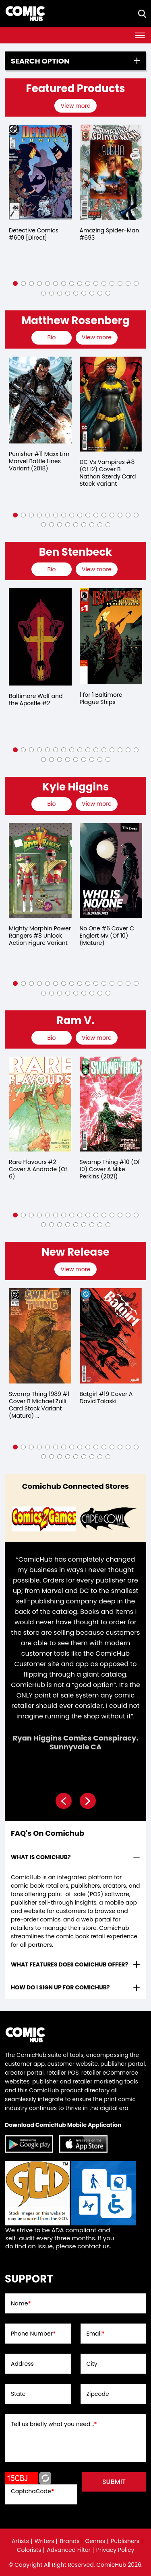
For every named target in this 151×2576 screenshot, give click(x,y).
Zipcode (98, 2394)
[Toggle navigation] (140, 35)
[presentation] (76, 106)
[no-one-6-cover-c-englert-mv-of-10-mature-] (111, 870)
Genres (95, 2541)
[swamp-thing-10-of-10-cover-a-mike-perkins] (111, 1104)
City (92, 2364)
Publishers (125, 2541)
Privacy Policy (115, 2550)
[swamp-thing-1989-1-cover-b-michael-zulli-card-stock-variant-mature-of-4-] (40, 1335)
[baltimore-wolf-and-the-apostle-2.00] (40, 637)
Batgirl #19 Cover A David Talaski (106, 1397)
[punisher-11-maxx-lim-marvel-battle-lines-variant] (40, 400)
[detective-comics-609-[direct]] (40, 172)
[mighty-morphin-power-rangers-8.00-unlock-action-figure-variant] (40, 870)
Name (21, 2303)
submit (114, 2481)
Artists (20, 2541)
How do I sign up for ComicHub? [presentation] (60, 1987)
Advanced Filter (69, 2550)
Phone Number (33, 2333)
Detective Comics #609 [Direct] (33, 234)
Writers (44, 2541)
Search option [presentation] (40, 61)
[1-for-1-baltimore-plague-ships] (111, 636)
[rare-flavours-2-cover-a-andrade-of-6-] (40, 1104)
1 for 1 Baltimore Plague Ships (101, 698)
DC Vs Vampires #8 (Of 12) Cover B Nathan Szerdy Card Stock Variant (108, 472)
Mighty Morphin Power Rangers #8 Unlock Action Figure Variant (40, 935)
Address (22, 2364)
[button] (15, 283)
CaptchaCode (32, 2491)
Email (96, 2333)
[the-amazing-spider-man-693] (111, 172)
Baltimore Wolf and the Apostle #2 (35, 699)
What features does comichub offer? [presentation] (69, 1964)
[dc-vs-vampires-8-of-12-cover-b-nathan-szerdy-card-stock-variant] (111, 404)
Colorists (29, 2550)
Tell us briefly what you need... (54, 2424)
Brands (69, 2541)
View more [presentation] (75, 106)
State (18, 2394)
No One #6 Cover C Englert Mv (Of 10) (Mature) (107, 935)
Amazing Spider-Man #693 (109, 234)
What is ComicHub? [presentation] (40, 1857)
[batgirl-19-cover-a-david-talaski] (111, 1335)
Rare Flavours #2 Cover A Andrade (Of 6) (38, 1169)
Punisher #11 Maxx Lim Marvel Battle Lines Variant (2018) (39, 461)
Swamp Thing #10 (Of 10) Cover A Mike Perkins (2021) (110, 1169)
